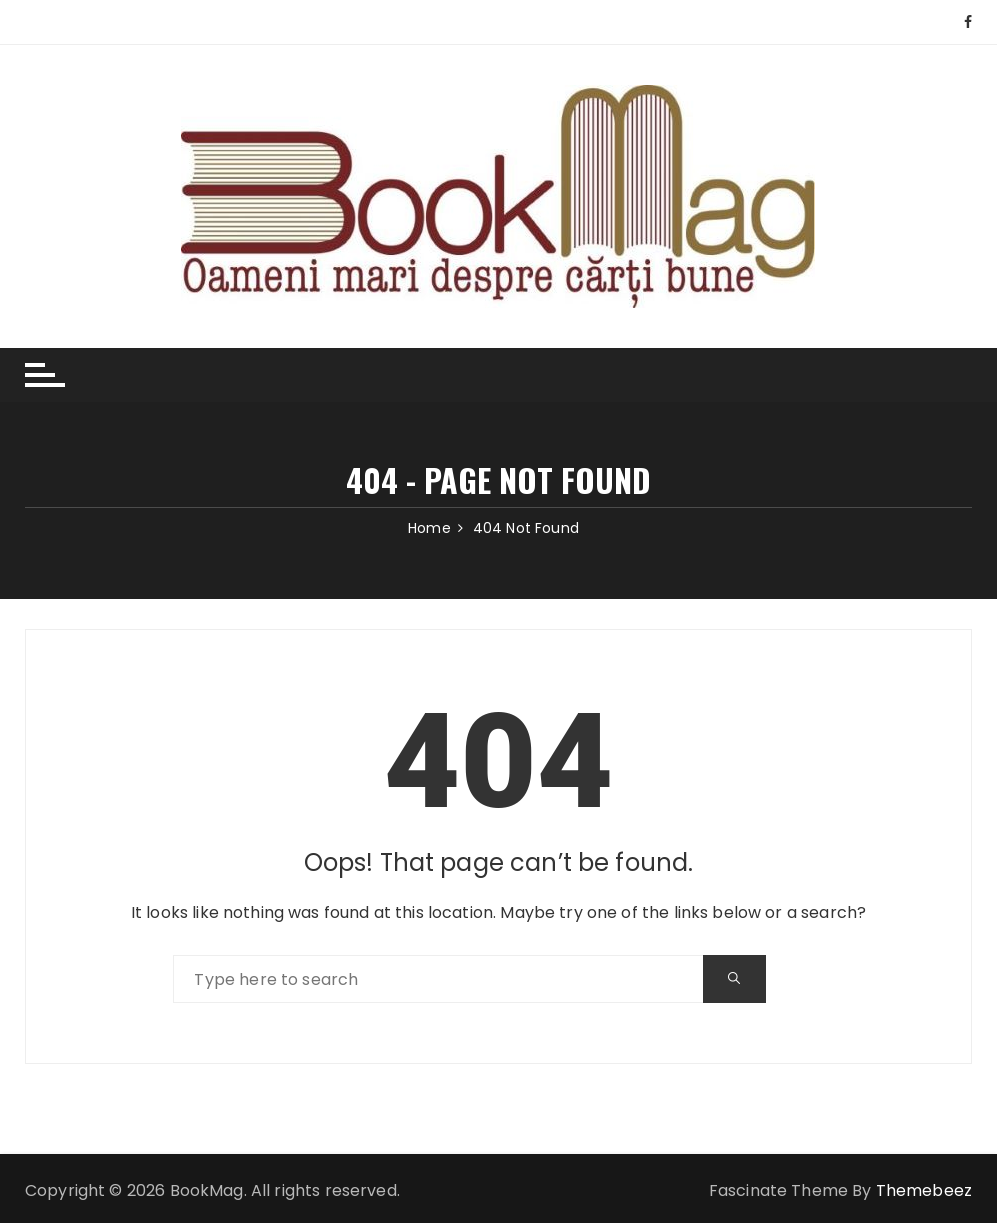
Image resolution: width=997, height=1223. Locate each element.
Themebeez (924, 1190)
